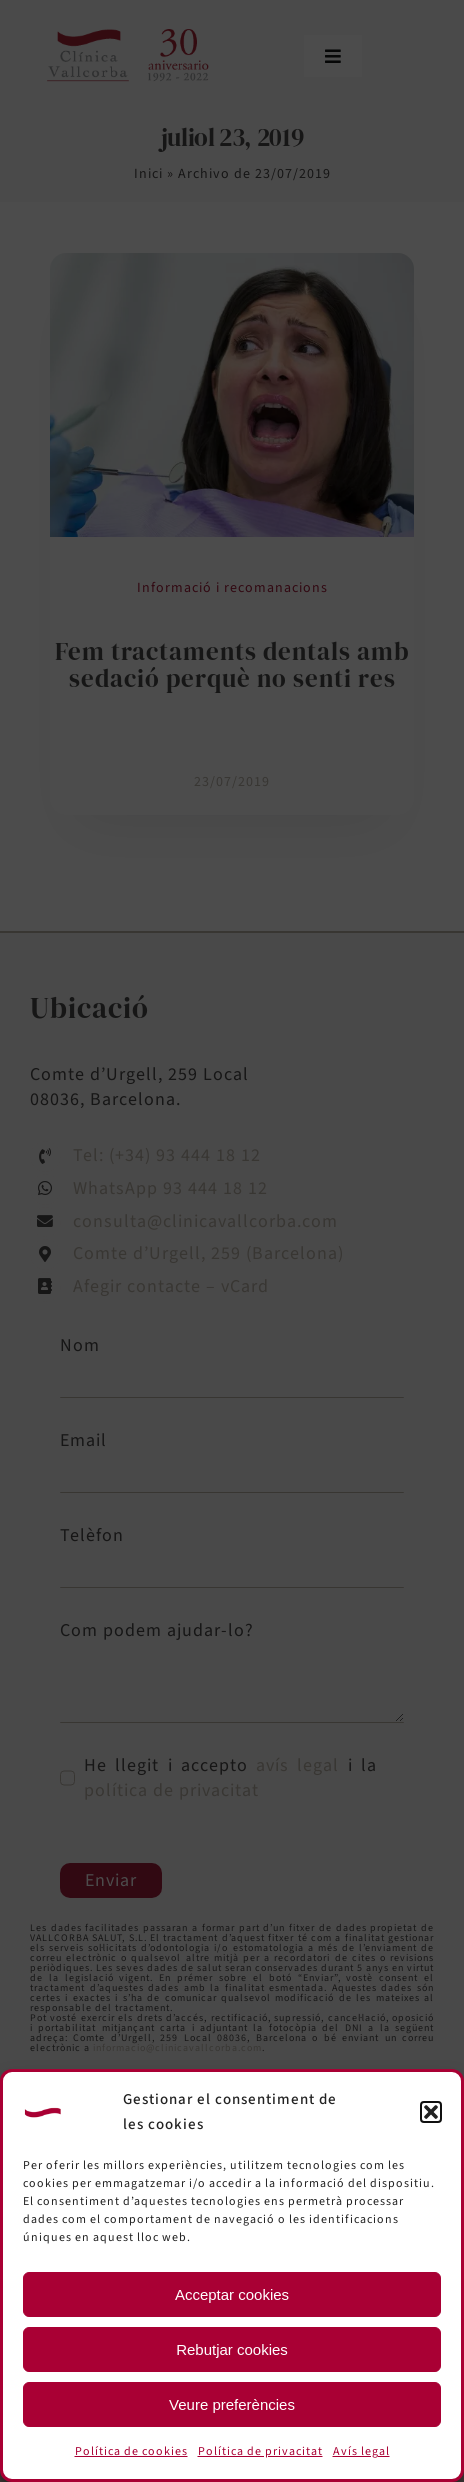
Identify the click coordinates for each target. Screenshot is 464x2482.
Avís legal (361, 2451)
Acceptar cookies (232, 2294)
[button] (431, 2112)
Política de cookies (131, 2451)
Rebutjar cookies (232, 2349)
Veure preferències (232, 2404)
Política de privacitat (260, 2451)
